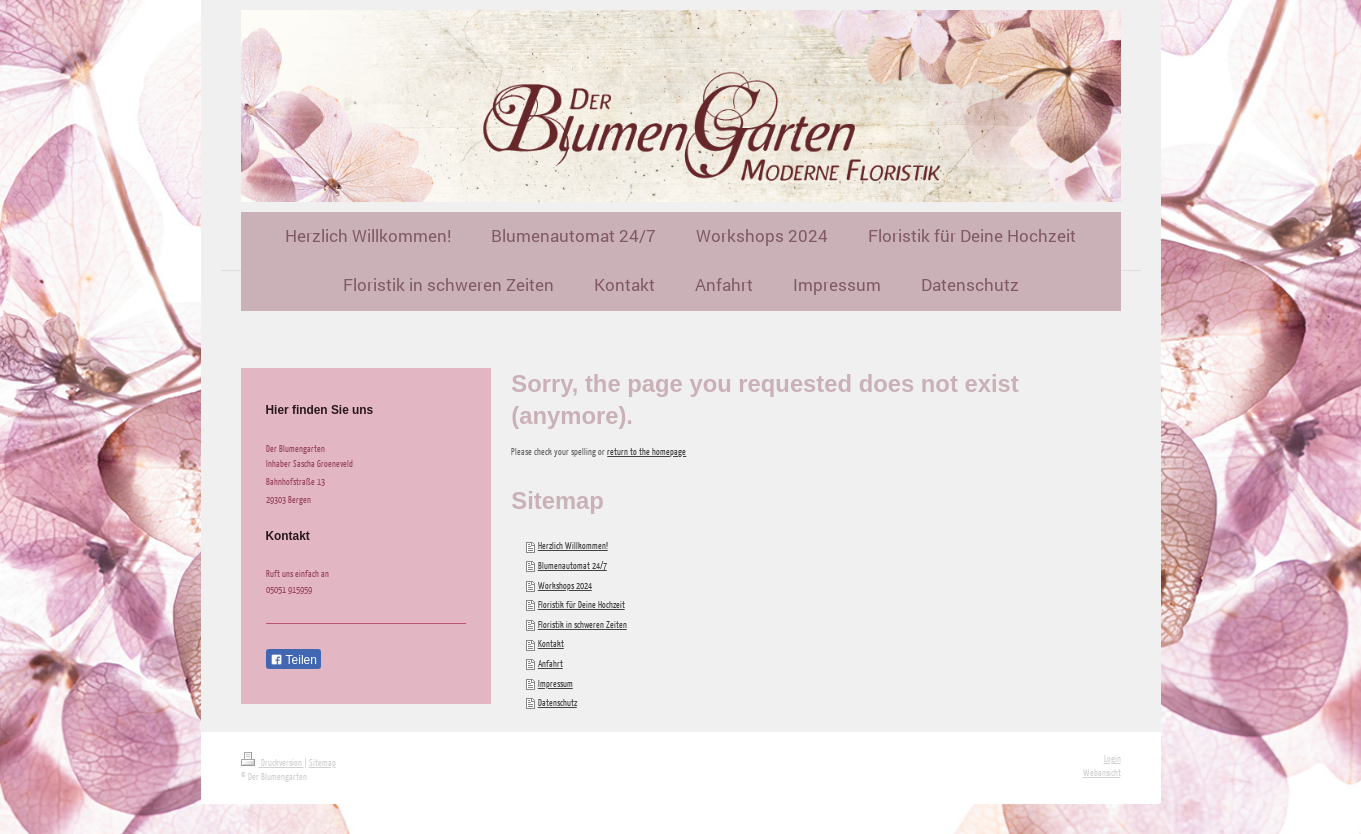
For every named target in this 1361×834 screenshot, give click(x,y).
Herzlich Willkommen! (573, 545)
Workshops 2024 (565, 585)
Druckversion (272, 762)
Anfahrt (550, 663)
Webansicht (1102, 772)
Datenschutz (557, 702)
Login (1112, 758)
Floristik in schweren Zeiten (582, 624)
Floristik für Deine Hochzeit (581, 604)
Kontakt (551, 643)
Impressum (555, 683)
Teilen (293, 660)
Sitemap (322, 762)
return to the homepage (646, 451)
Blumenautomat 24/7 (572, 565)
